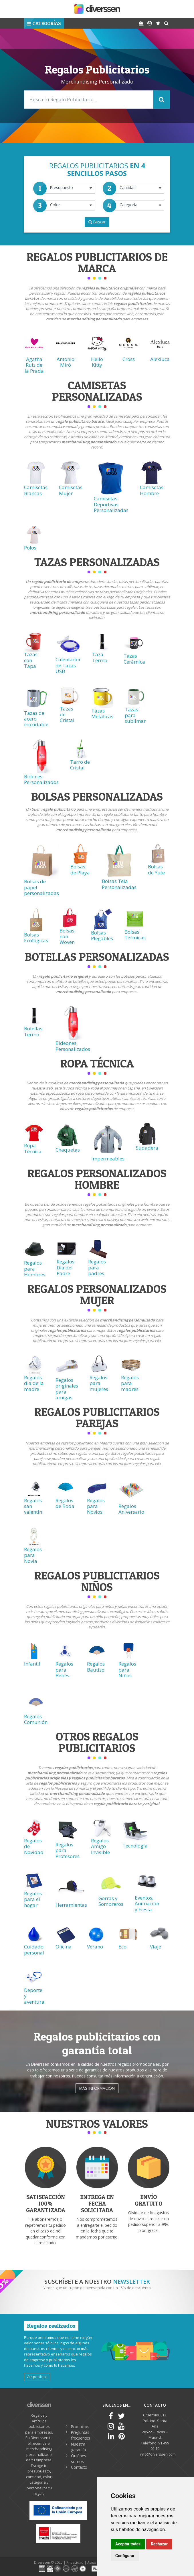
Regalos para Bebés (64, 1669)
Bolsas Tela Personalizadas (119, 884)
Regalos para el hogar (33, 1899)
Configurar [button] (124, 2555)
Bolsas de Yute (156, 869)
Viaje (155, 1946)
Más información (97, 2088)
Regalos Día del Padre (65, 1267)
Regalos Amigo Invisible (100, 1846)
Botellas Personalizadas (97, 957)
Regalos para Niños (127, 1669)
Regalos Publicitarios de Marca (97, 262)
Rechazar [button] (159, 2544)
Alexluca (160, 359)
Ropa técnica (97, 1063)
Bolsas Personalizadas (97, 796)
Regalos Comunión (35, 1719)
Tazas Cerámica (134, 658)
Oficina (64, 1946)
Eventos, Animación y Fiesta (147, 1903)
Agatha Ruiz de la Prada (34, 365)
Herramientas (71, 1905)
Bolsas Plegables (102, 935)
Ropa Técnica (32, 1148)
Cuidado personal (34, 1949)
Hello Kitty (97, 362)
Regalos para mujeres (99, 1383)
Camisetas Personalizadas (97, 391)
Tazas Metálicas (102, 713)
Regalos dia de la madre (34, 1383)
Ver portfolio (37, 2376)
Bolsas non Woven (67, 936)
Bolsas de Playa (80, 869)
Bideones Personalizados (73, 1046)
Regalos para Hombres (34, 1268)
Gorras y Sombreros (110, 1901)
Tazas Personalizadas (97, 562)
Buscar (97, 222)
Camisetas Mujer (70, 490)
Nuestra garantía (78, 2446)
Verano (95, 1946)
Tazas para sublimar (135, 715)
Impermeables (107, 1158)
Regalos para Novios (96, 1506)
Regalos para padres (97, 1267)
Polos (30, 547)
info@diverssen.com (158, 2454)
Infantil (32, 1663)
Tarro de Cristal (80, 765)
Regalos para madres (130, 1383)
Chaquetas (68, 1149)
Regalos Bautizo (96, 1666)
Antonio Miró (65, 362)
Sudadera (147, 1147)
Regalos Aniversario (131, 1509)
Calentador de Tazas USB (68, 665)
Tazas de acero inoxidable (36, 719)
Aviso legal (96, 2562)
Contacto (79, 2467)
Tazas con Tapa (30, 660)
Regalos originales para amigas (67, 1389)
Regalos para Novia (33, 1555)
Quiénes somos (78, 2458)
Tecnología (135, 1845)
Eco (122, 1946)
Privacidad (75, 2562)
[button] (44, 23)
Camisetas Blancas (35, 490)
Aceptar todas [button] (127, 2544)
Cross (128, 359)
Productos (80, 2426)
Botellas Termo (33, 1031)
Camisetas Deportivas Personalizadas (111, 504)
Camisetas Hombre (151, 490)
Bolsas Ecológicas (36, 937)
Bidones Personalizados (41, 779)
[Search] (97, 99)
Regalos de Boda (65, 1503)
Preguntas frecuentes (80, 2435)
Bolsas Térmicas (135, 934)
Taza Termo (99, 657)
